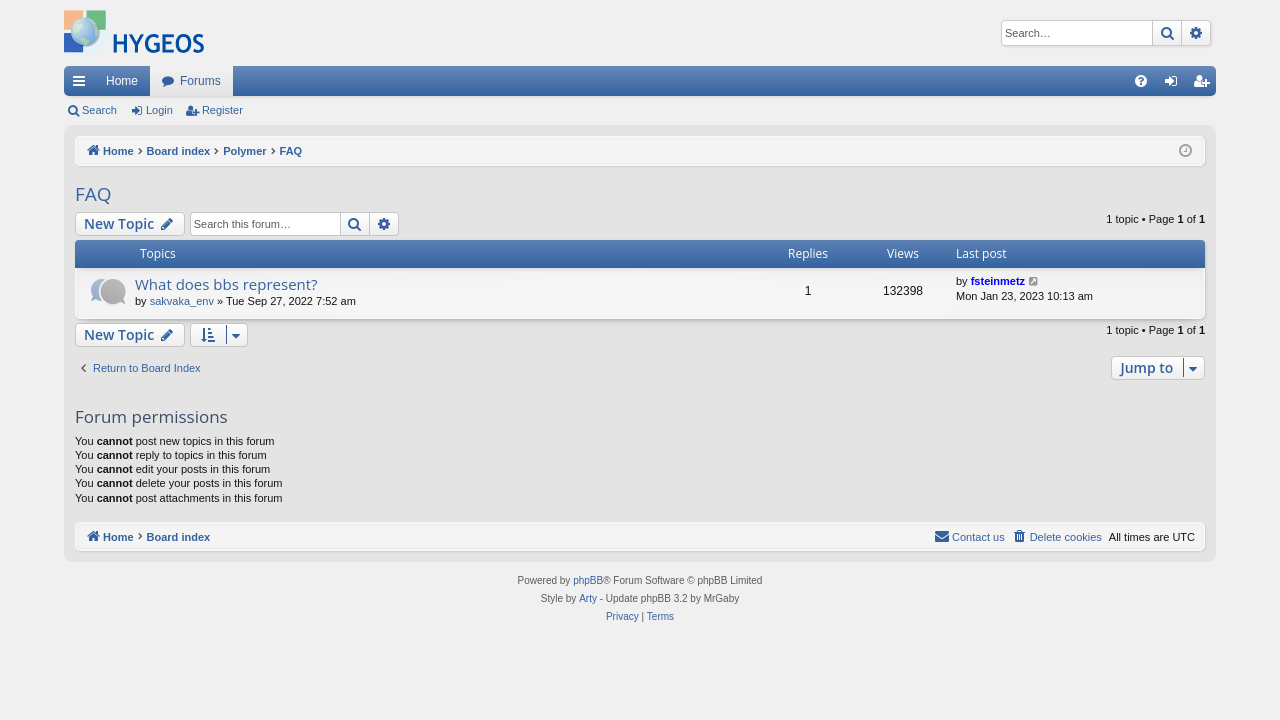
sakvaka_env (182, 301)
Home (122, 81)
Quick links (83, 85)
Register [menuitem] (1205, 85)
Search (99, 110)
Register (222, 110)
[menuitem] (1141, 81)
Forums (200, 81)
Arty (588, 598)
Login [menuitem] (1175, 85)
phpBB (588, 580)
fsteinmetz (998, 281)
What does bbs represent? (226, 284)
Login (159, 110)
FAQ (93, 194)
